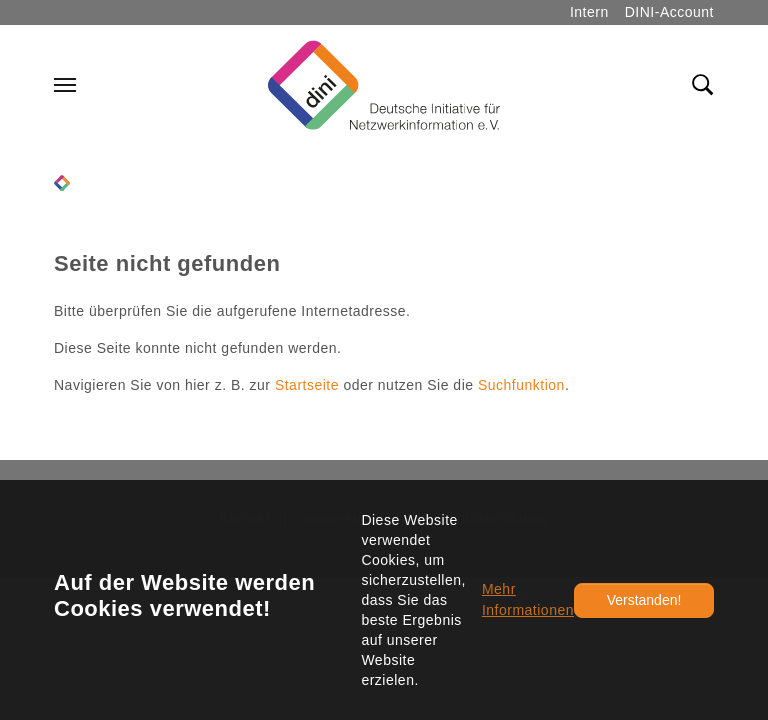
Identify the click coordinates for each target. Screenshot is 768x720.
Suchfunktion (521, 385)
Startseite (307, 385)
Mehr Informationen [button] (528, 599)
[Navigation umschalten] (65, 85)
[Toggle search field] (703, 85)
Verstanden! (644, 600)
